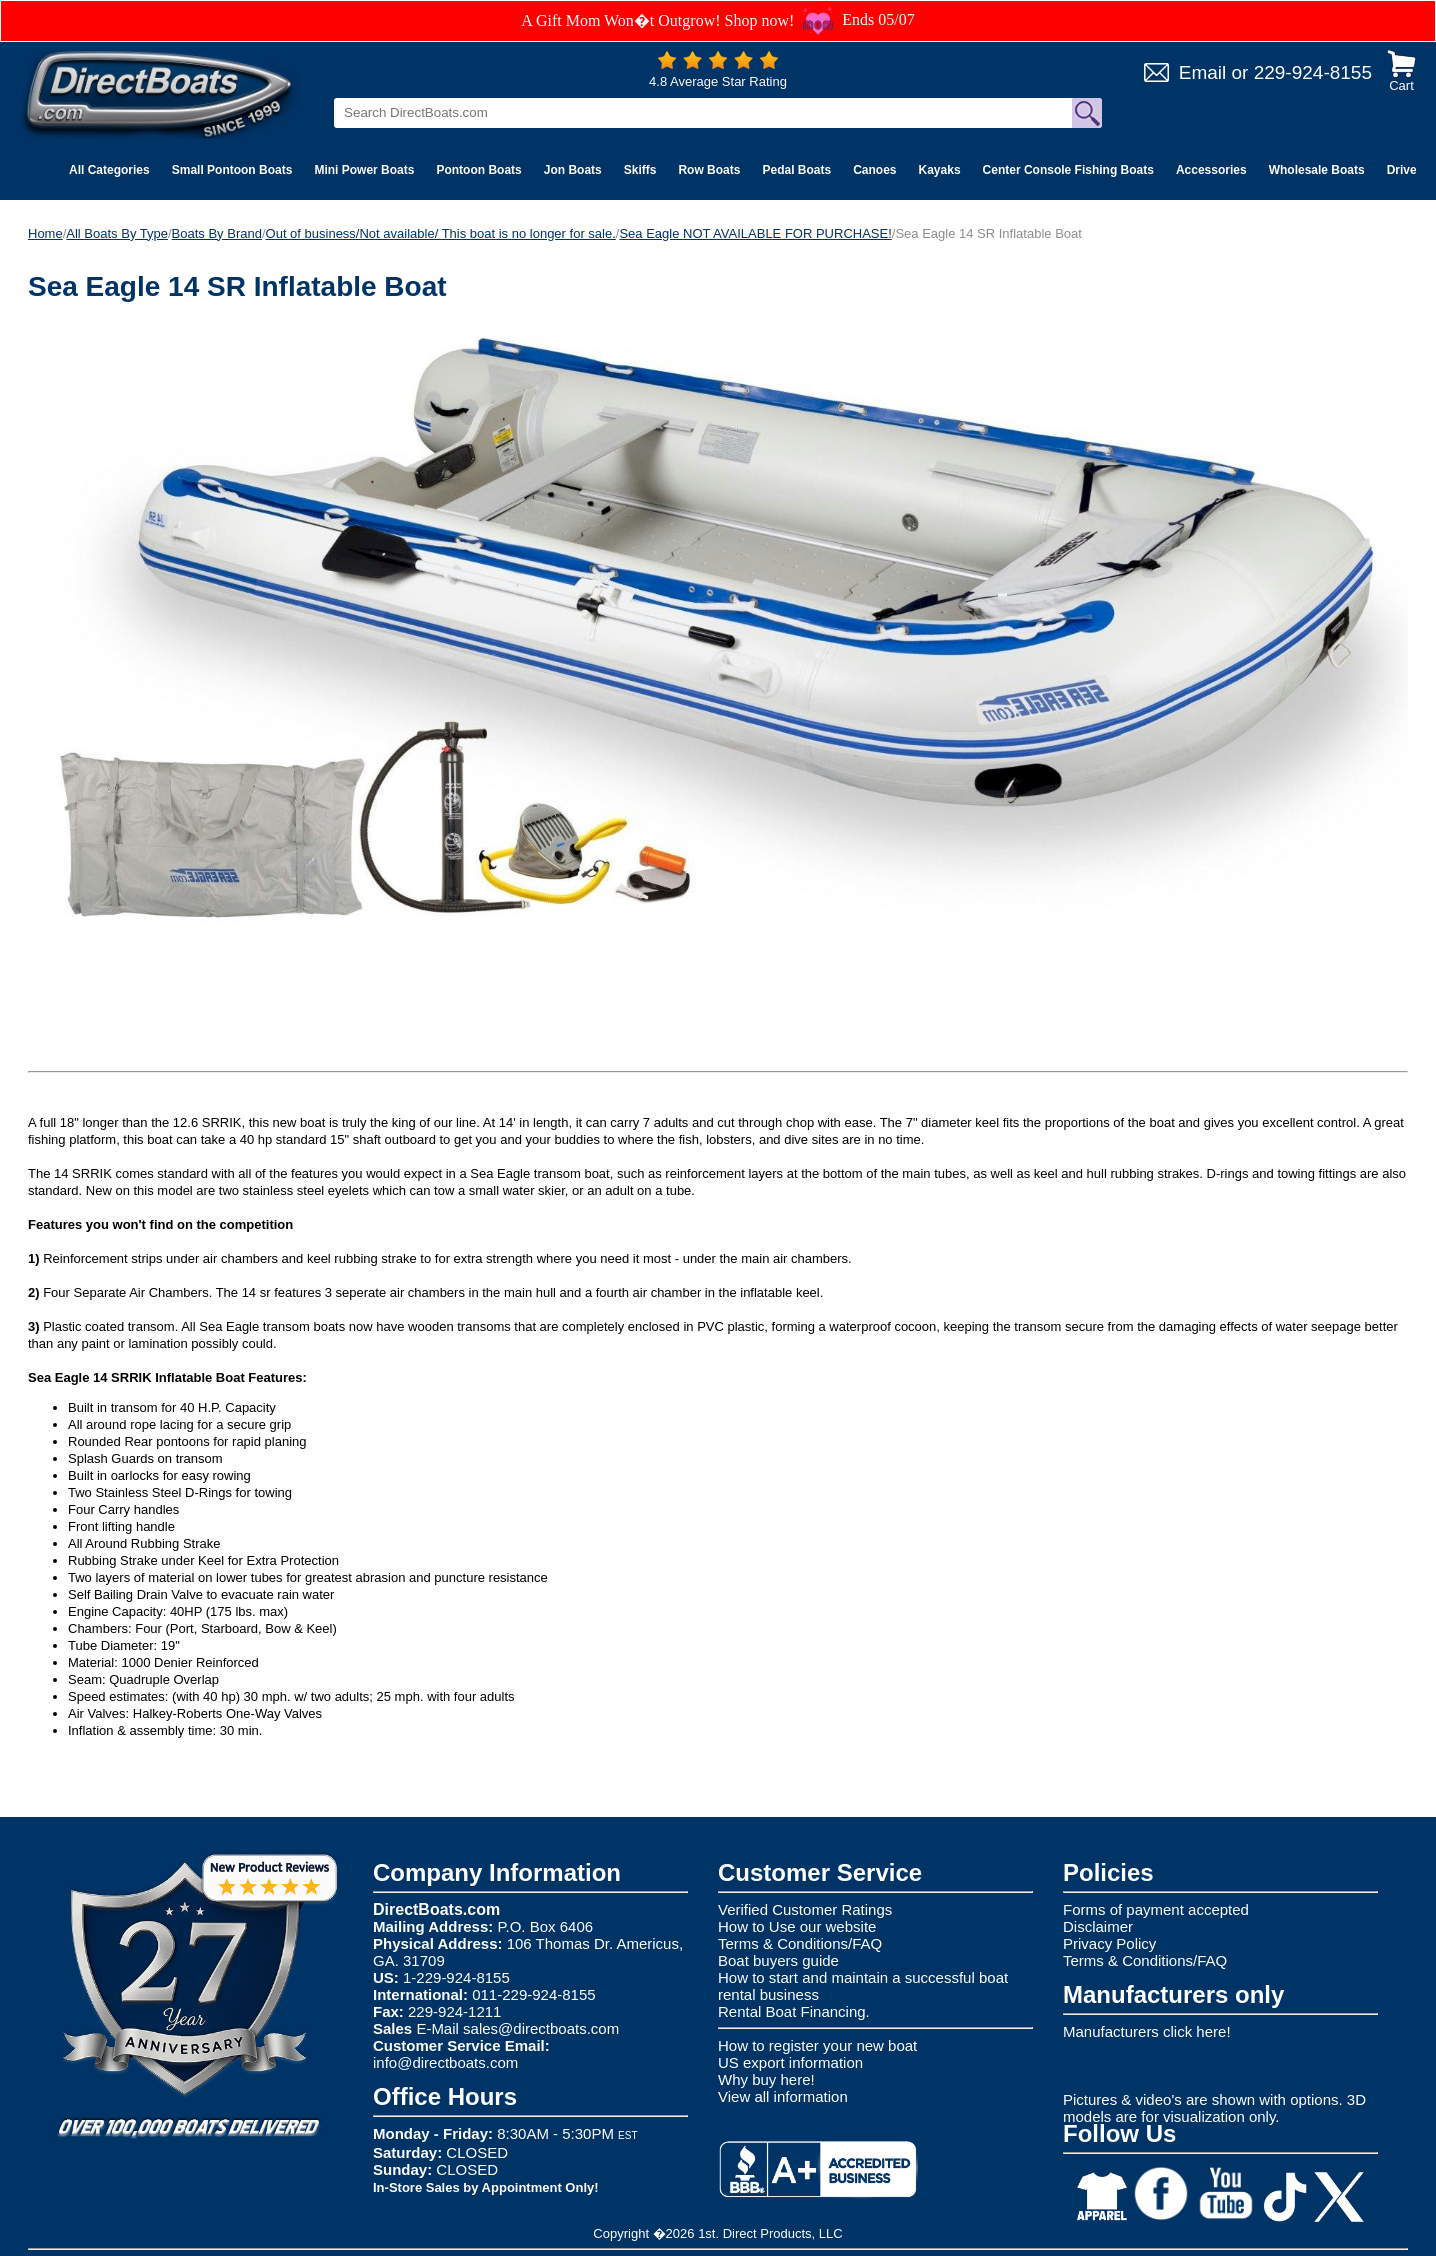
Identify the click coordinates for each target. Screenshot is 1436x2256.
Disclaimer (1098, 1926)
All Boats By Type (117, 233)
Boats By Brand (217, 233)
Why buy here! (766, 2079)
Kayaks (940, 170)
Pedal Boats (796, 170)
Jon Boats (573, 170)
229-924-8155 (1313, 72)
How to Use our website (797, 1926)
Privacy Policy (1109, 1943)
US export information (790, 2062)
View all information (783, 2096)
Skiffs (640, 170)
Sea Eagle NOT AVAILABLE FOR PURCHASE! (755, 233)
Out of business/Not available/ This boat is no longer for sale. (441, 233)
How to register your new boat (817, 2045)
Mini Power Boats (364, 170)
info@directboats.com (445, 2062)
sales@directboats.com (541, 2028)
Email (1203, 72)
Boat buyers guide (778, 1960)
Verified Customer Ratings (805, 1909)
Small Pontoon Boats (232, 170)
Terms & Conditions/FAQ (800, 1943)
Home (45, 233)
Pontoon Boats (478, 170)
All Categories (109, 170)
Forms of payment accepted (1156, 1909)
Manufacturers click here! (1147, 2031)
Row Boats (709, 170)
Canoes (874, 170)
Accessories (1211, 170)
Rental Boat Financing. (794, 2011)
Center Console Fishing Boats (1068, 170)
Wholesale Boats (1317, 170)
